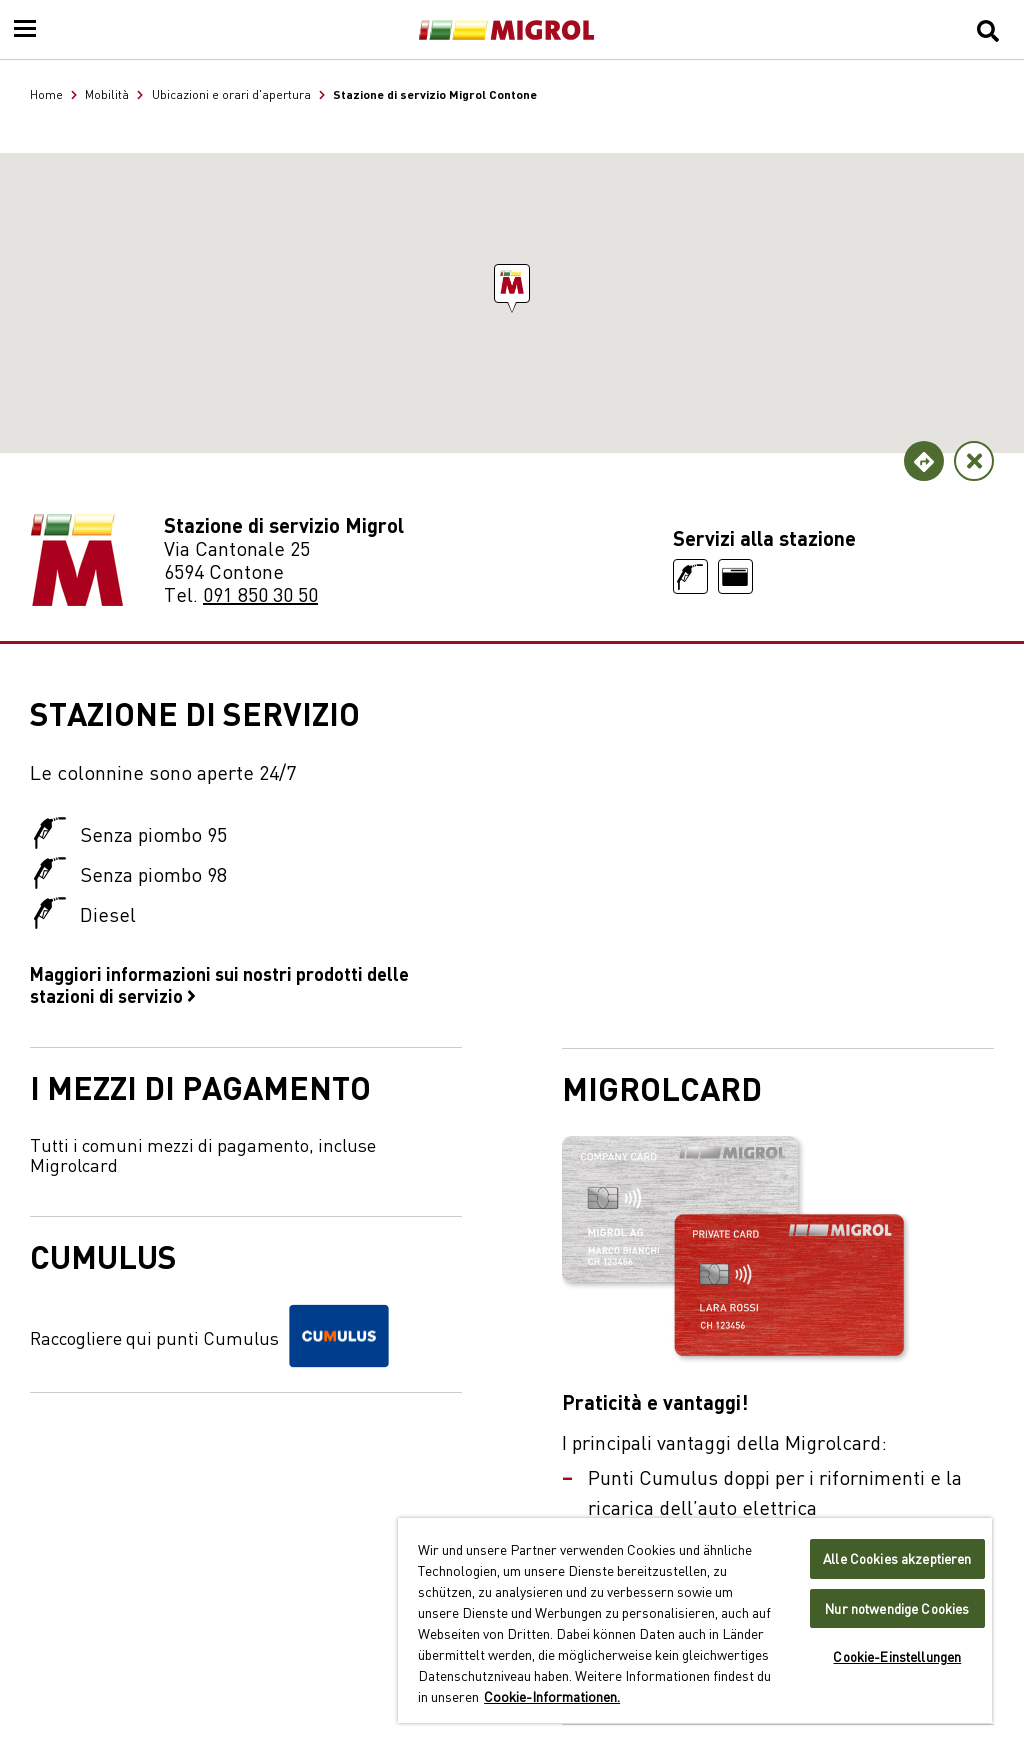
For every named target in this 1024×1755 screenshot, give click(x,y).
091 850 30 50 (260, 593)
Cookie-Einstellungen (897, 1656)
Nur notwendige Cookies (897, 1608)
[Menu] (25, 30)
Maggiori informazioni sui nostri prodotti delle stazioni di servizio (219, 984)
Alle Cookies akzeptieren (897, 1558)
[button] (512, 283)
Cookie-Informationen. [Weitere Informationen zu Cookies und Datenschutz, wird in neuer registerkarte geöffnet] (552, 1696)
